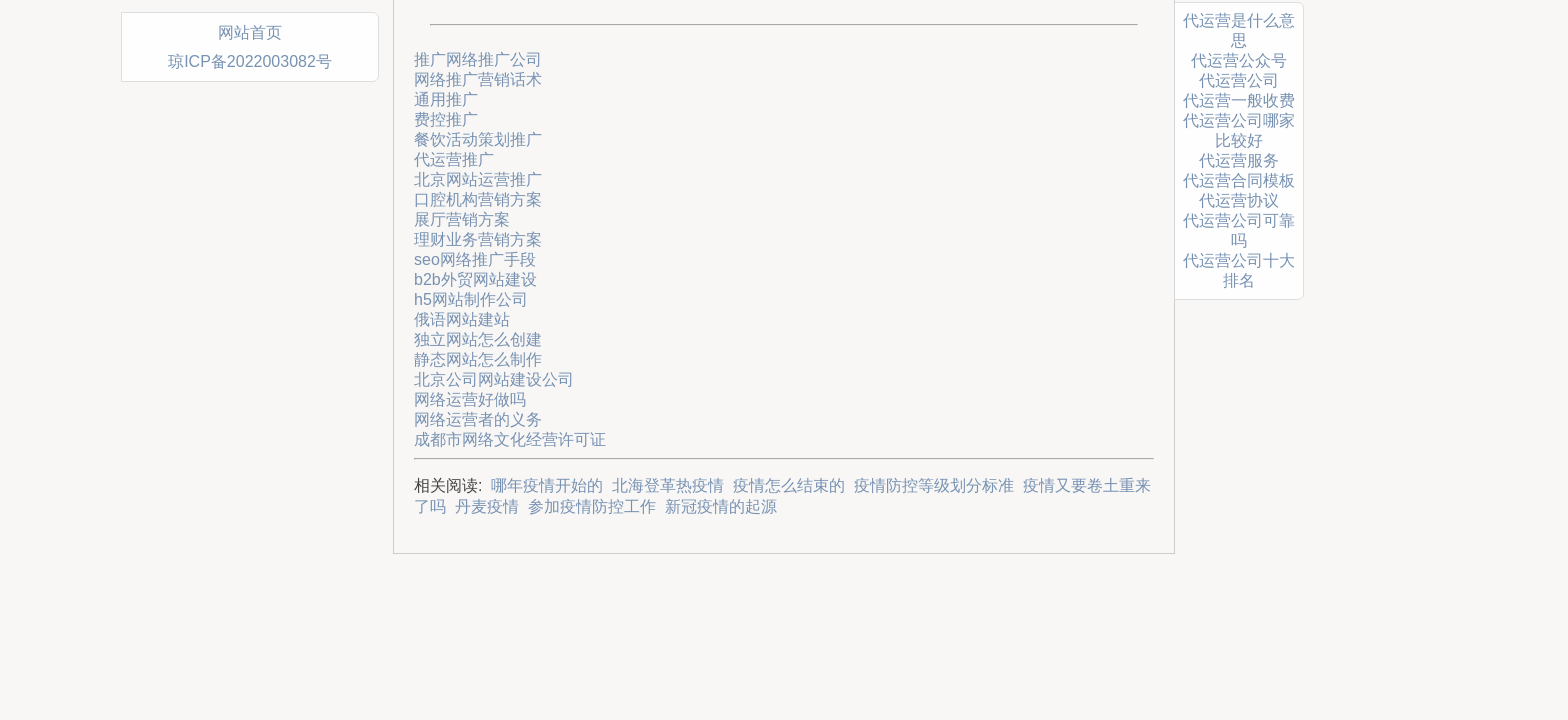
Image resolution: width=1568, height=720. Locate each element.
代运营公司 (1239, 80)
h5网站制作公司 (471, 299)
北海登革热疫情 (668, 485)
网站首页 (250, 32)
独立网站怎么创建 (478, 339)
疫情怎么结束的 (789, 485)
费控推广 (446, 119)
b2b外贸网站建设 (475, 279)
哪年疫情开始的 (547, 485)
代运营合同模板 (1239, 180)
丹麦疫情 (487, 506)
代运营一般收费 (1239, 100)
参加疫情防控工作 (592, 506)
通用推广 (446, 99)
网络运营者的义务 (478, 419)
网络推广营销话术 (478, 79)
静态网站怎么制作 (478, 359)
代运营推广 (454, 159)
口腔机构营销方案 (478, 199)
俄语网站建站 (462, 319)
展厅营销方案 (462, 219)
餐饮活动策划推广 (478, 139)
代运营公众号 (1239, 60)
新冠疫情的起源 (721, 506)
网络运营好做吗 (470, 399)
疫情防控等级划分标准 (934, 485)
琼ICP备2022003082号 (250, 61)
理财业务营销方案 (478, 239)
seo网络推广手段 (475, 259)
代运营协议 (1239, 200)
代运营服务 (1239, 160)
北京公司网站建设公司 (494, 379)
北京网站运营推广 (478, 179)
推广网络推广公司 (478, 59)
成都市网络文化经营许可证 (510, 439)
